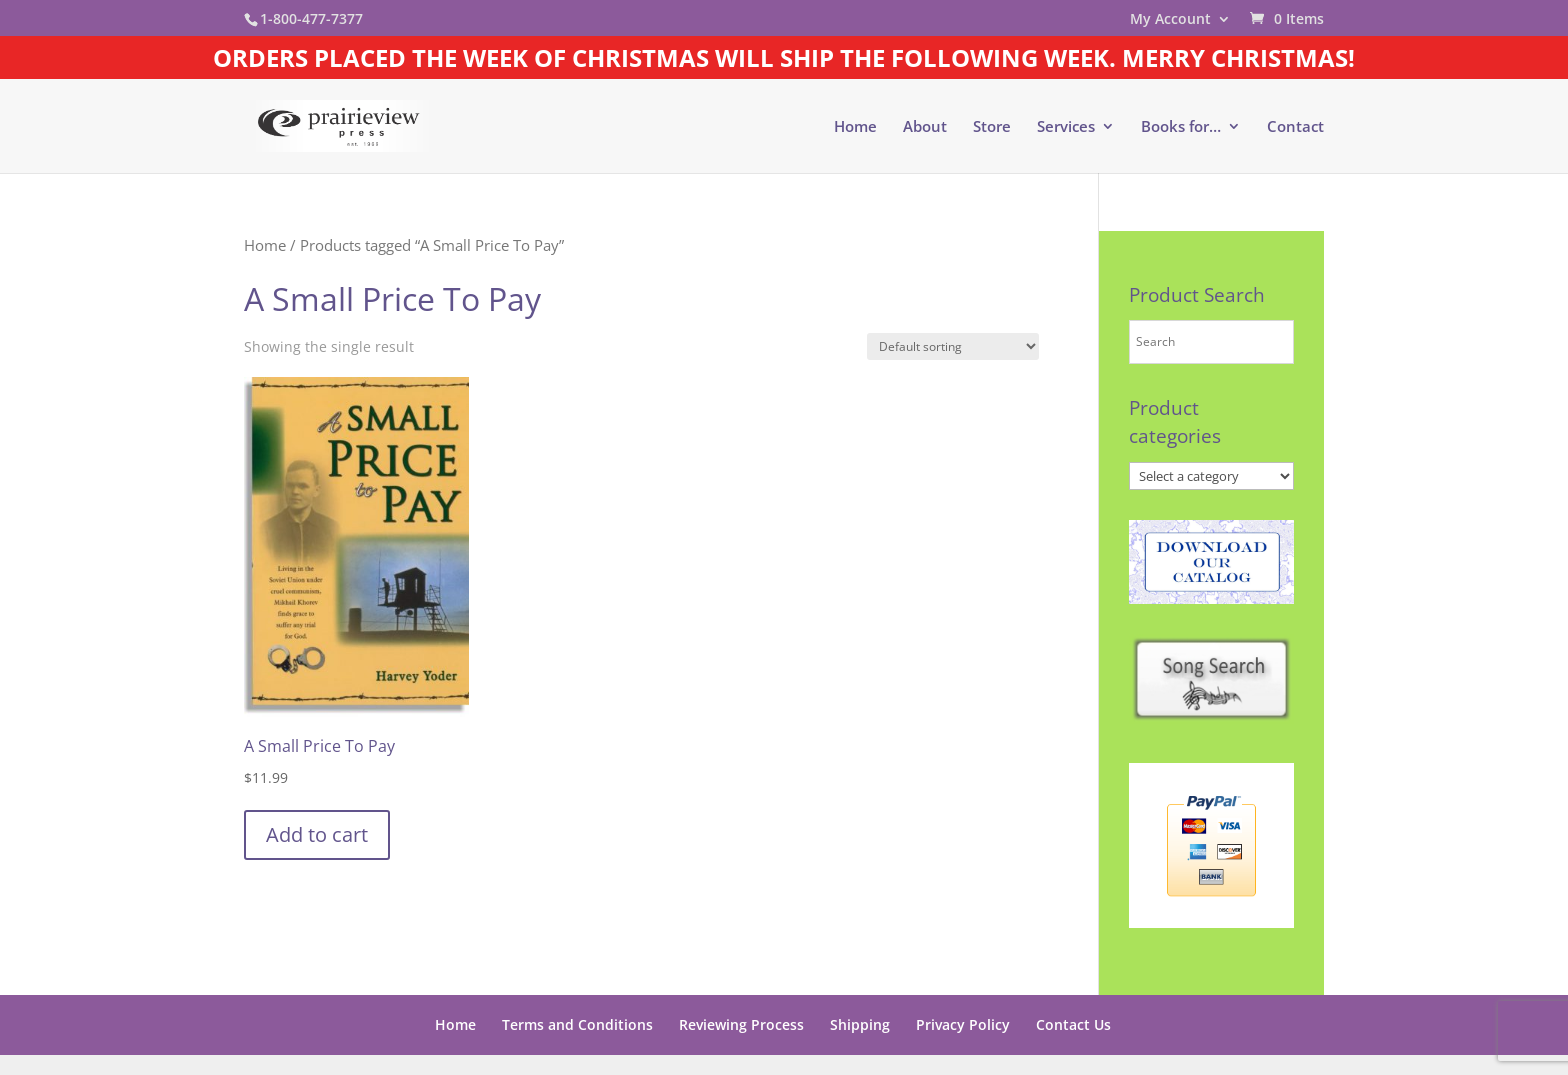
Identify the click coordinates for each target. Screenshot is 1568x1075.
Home (855, 127)
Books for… (1181, 127)
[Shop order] (953, 346)
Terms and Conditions (577, 1024)
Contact (1295, 127)
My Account (1170, 20)
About (925, 127)
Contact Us (1073, 1024)
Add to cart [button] (317, 834)
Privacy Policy (963, 1024)
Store (992, 127)
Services (1066, 127)
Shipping (860, 1024)
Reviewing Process (741, 1024)
